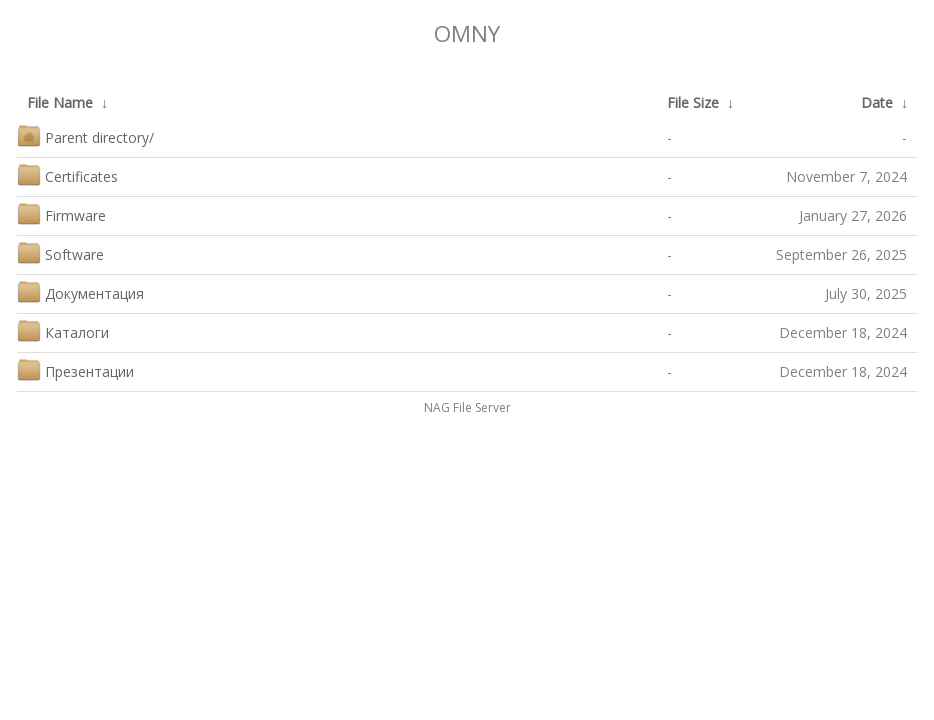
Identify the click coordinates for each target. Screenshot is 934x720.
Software (60, 252)
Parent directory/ (85, 135)
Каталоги (63, 330)
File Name (60, 102)
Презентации (75, 369)
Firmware (61, 213)
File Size (693, 102)
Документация (80, 291)
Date (877, 102)
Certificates (67, 174)
